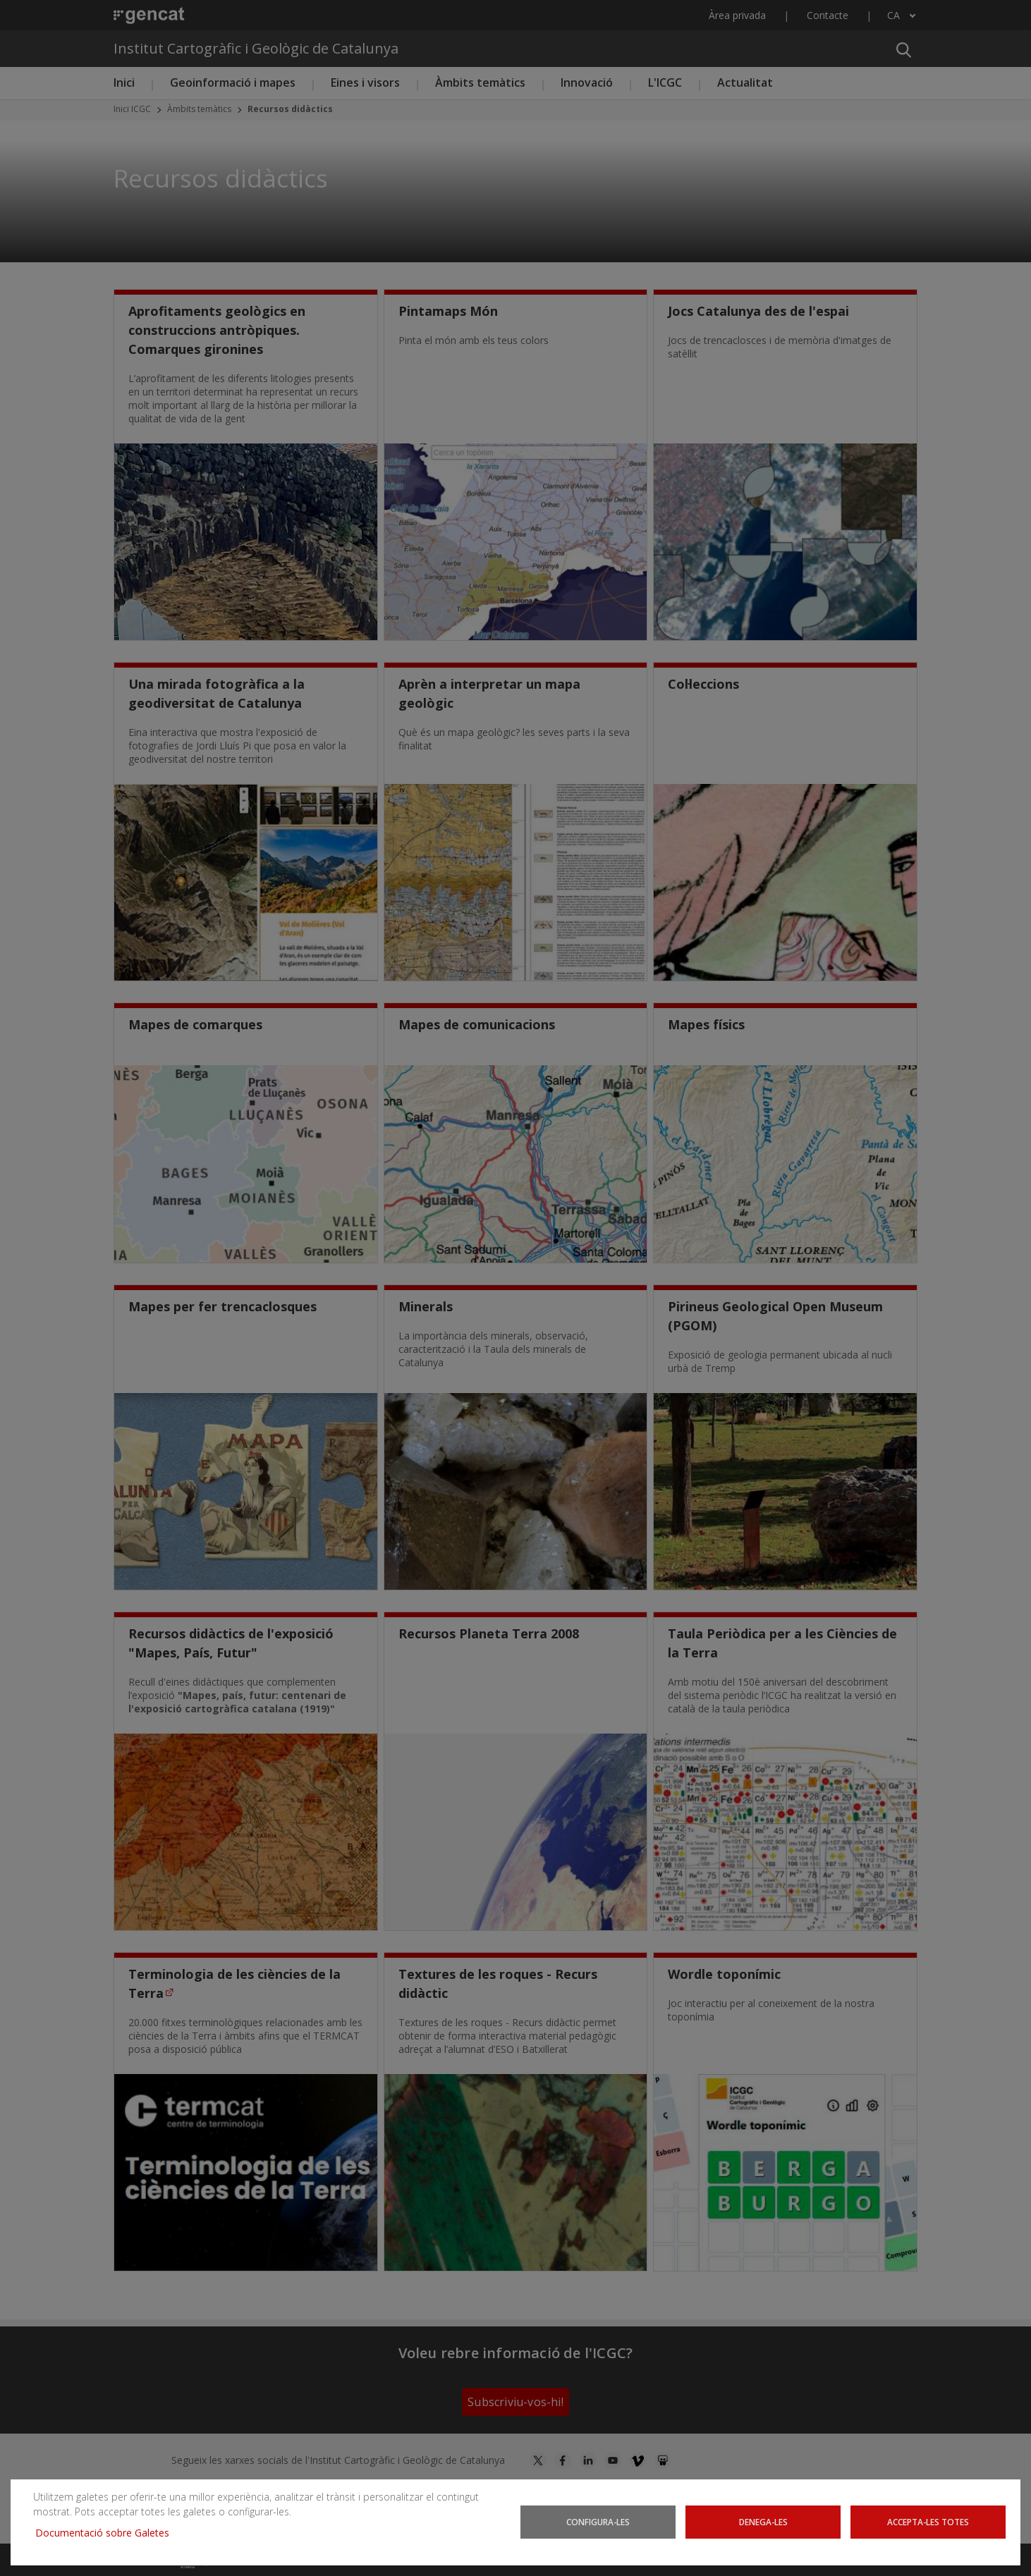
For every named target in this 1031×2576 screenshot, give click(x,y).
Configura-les (598, 2522)
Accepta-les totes (928, 2522)
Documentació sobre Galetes (107, 2532)
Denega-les (763, 2522)
